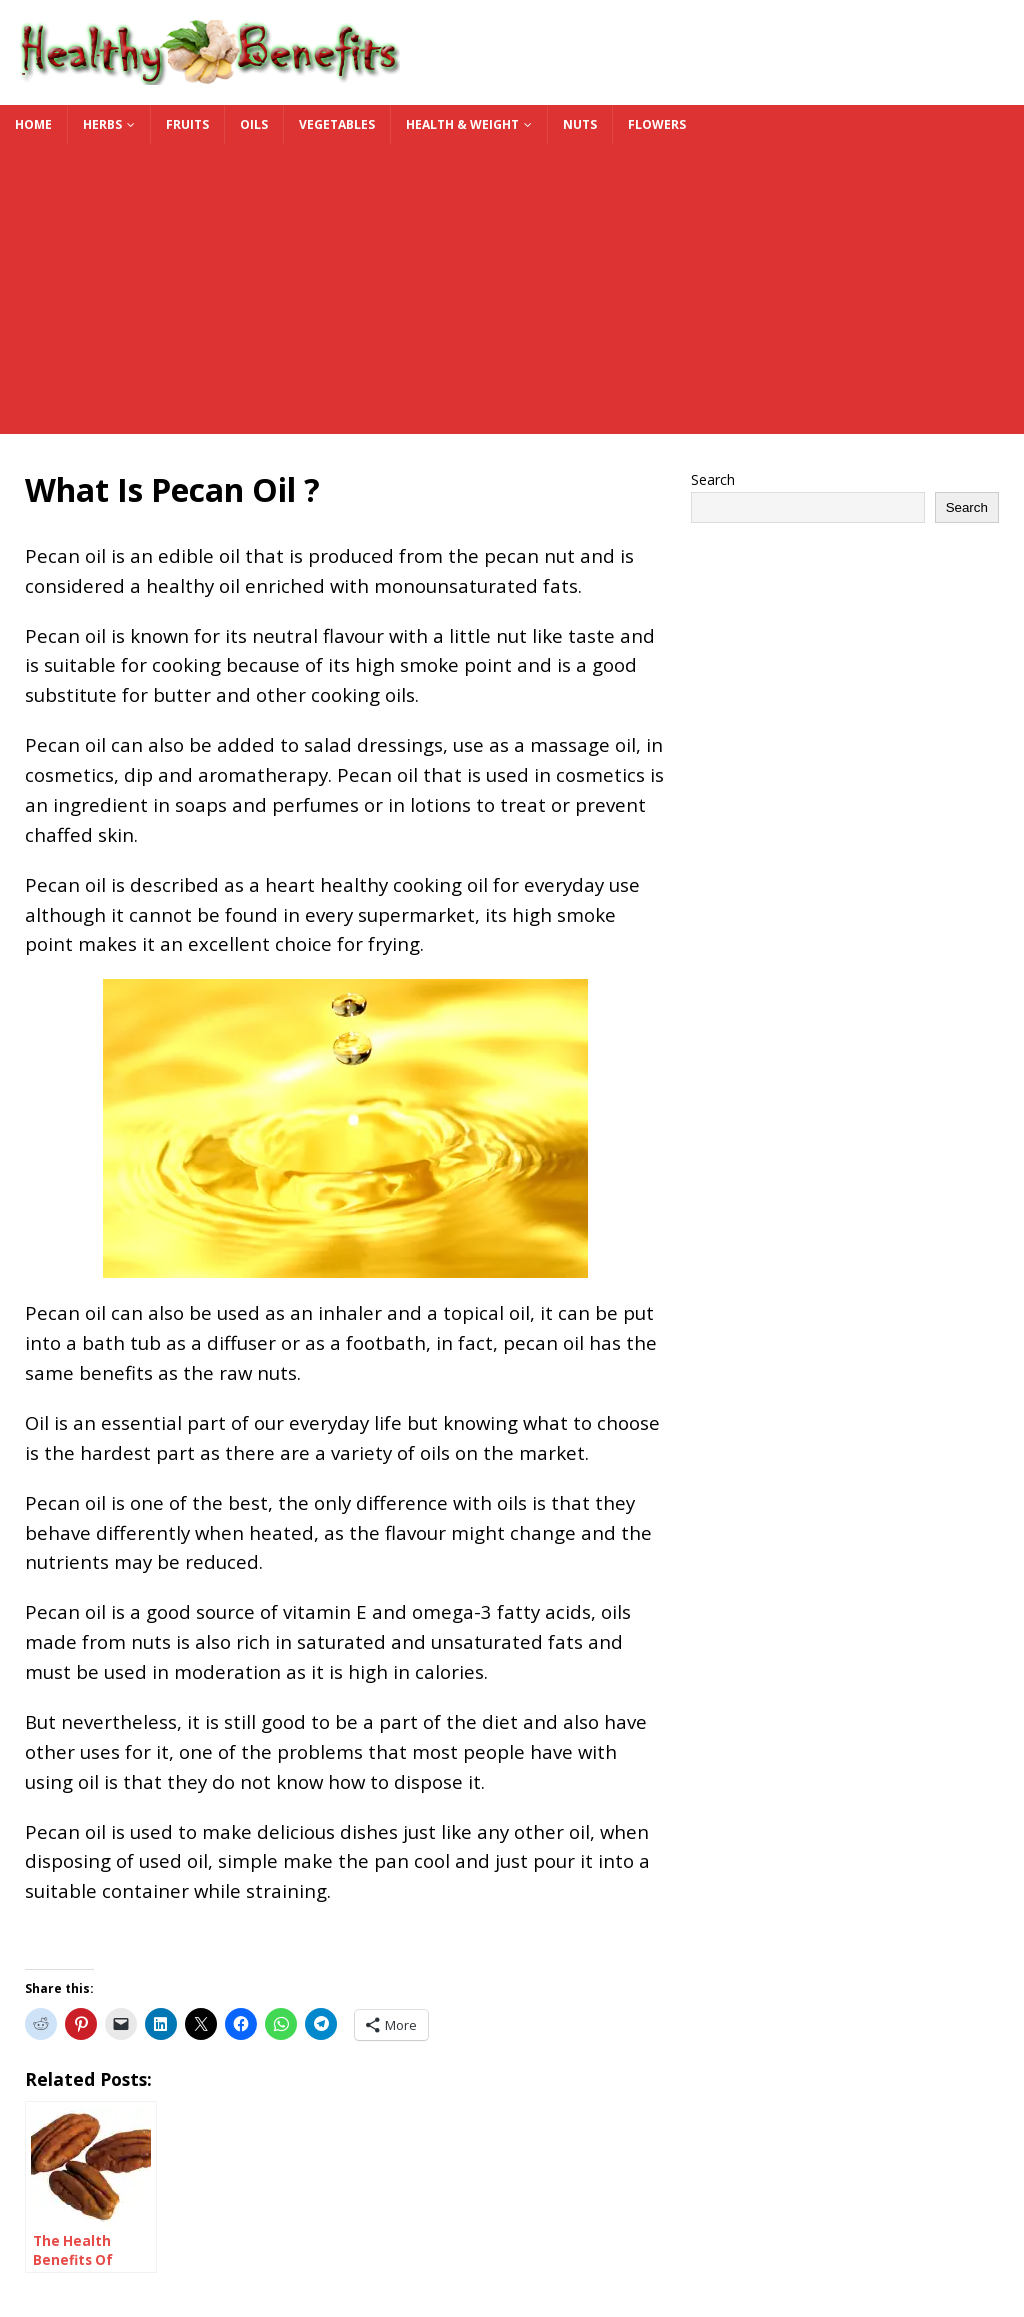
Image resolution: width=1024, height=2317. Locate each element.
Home (33, 124)
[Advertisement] (512, 294)
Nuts (580, 124)
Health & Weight (462, 124)
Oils (254, 124)
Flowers (657, 124)
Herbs (102, 124)
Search (713, 479)
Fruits (187, 124)
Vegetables (337, 124)
